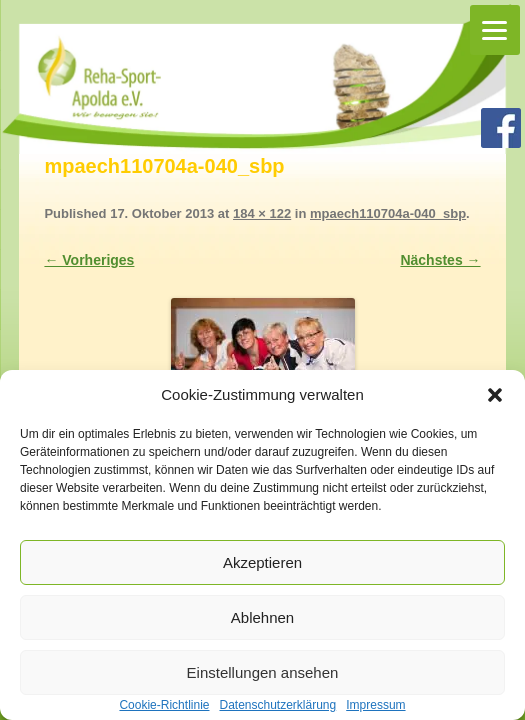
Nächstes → (440, 260)
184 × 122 (262, 213)
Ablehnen (262, 617)
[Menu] (495, 30)
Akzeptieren (262, 562)
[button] (495, 395)
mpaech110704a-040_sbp (388, 213)
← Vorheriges (89, 260)
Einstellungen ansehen (263, 672)
